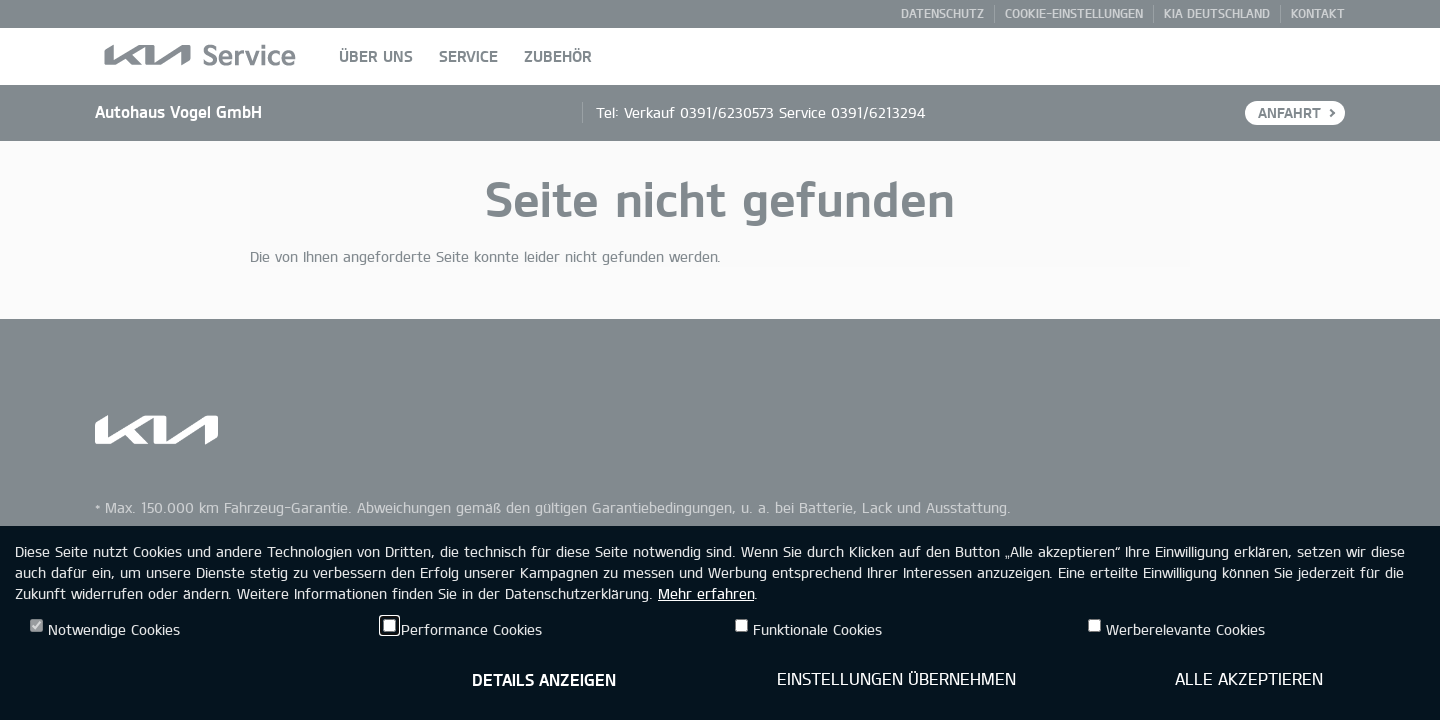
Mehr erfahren (706, 593)
